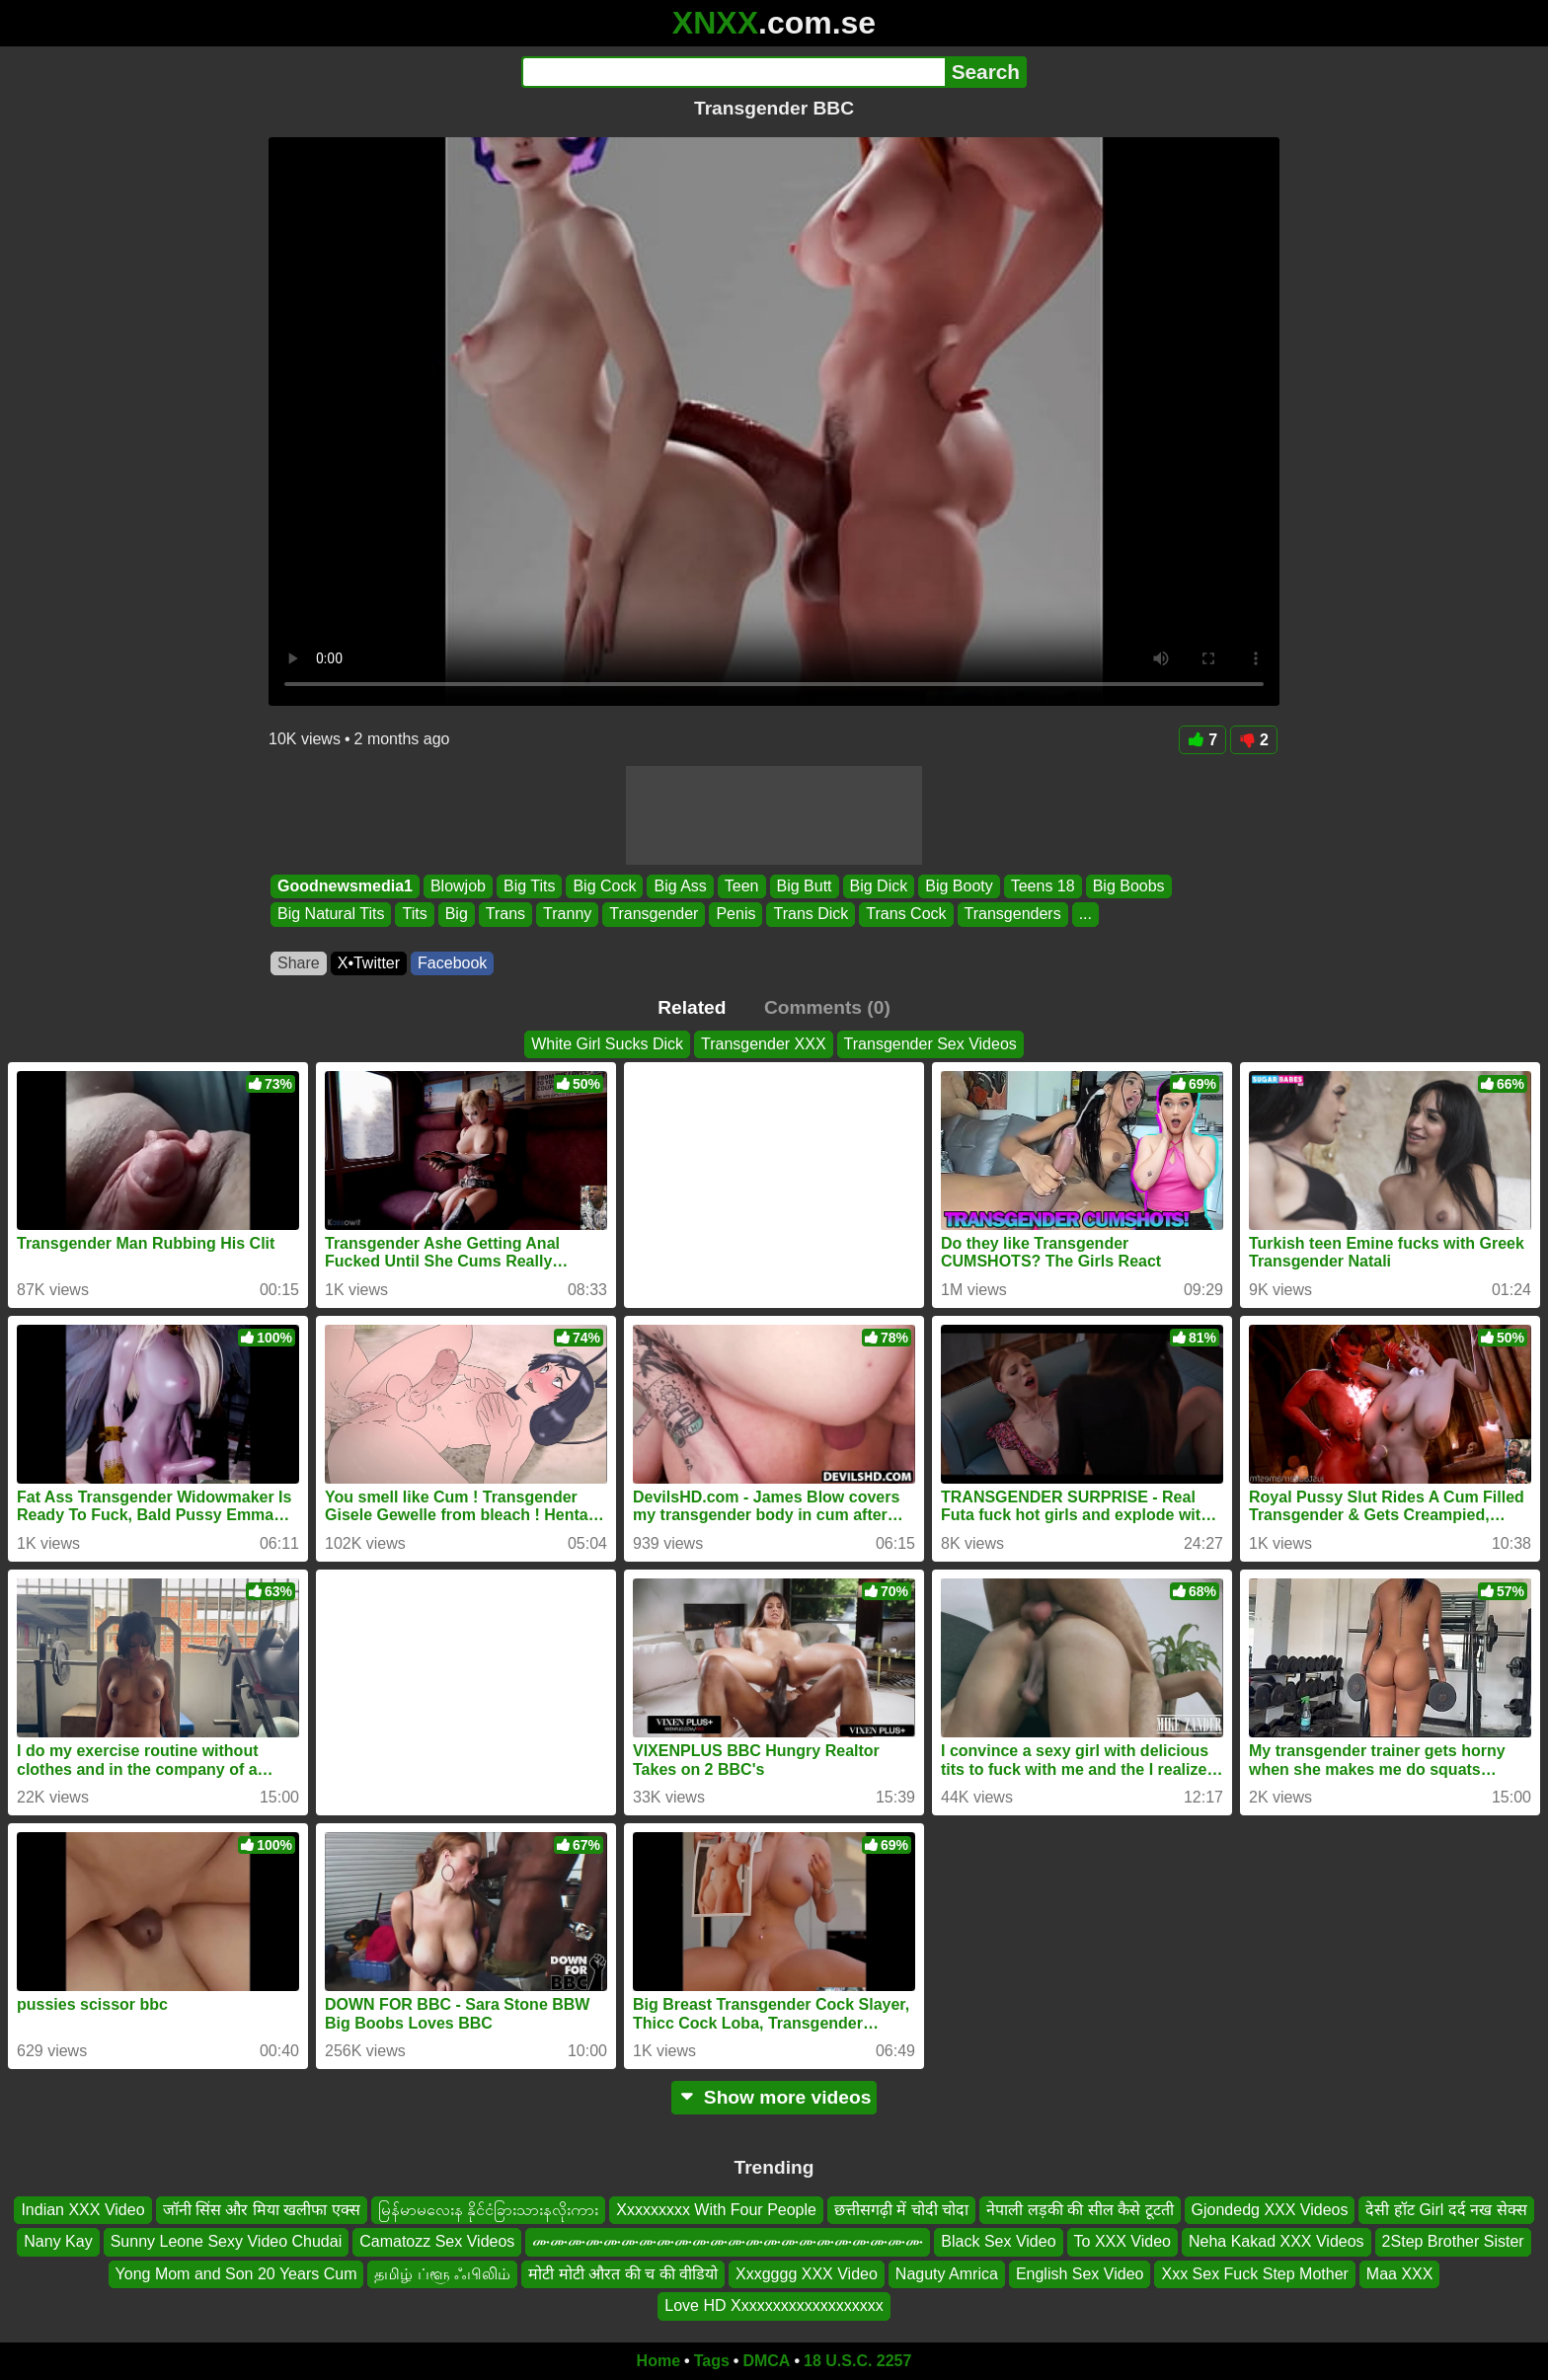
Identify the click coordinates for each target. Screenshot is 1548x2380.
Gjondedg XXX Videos (1270, 2209)
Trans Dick (810, 914)
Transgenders (1013, 914)
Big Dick (879, 886)
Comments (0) (827, 1007)
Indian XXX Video (82, 2209)
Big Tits (529, 886)
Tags (712, 2360)
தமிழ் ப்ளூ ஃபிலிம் (442, 2273)
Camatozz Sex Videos (436, 2241)
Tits (414, 914)
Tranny (567, 914)
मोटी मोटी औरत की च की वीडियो (623, 2273)
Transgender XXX (763, 1044)
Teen (742, 886)
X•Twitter (369, 963)
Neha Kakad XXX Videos (1276, 2241)
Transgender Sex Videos (930, 1044)
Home (658, 2360)
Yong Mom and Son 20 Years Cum (236, 2273)
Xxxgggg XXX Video (806, 2273)
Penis (735, 914)
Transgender (653, 914)
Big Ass (680, 886)
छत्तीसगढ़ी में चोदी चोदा (901, 2209)
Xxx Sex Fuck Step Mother (1254, 2273)
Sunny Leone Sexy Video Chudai (227, 2241)
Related (692, 1007)
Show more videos (774, 2097)
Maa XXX (1399, 2273)
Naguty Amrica (946, 2273)
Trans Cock (906, 914)
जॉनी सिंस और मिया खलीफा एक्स (261, 2209)
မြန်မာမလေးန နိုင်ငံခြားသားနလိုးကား (488, 2209)
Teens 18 (1043, 886)
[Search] (733, 72)
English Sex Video (1080, 2273)
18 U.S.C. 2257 (857, 2360)
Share (298, 963)
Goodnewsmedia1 (345, 886)
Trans (505, 914)
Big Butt (804, 886)
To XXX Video (1122, 2241)
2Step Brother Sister (1453, 2241)
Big (456, 914)
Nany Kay (58, 2241)
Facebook (452, 963)
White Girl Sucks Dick (607, 1044)
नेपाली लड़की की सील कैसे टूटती (1079, 2209)
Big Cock (604, 886)
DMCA (766, 2360)
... (1085, 914)
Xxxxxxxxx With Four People (716, 2209)
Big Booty (958, 886)
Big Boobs (1129, 886)
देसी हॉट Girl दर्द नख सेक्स (1445, 2209)
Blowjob (458, 886)
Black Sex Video (998, 2241)
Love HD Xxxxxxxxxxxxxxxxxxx (773, 2305)
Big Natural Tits (330, 914)
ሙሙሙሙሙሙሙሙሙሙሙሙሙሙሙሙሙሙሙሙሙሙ (727, 2241)
